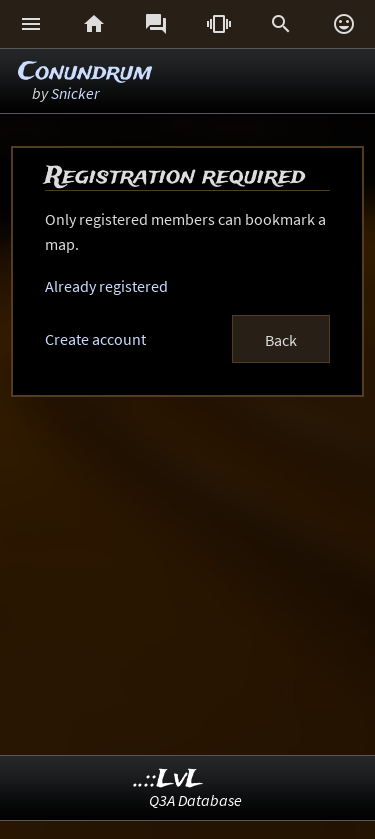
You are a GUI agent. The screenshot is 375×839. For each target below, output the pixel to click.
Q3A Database (195, 800)
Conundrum (85, 72)
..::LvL (168, 779)
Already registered (106, 286)
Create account (95, 339)
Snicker (75, 93)
